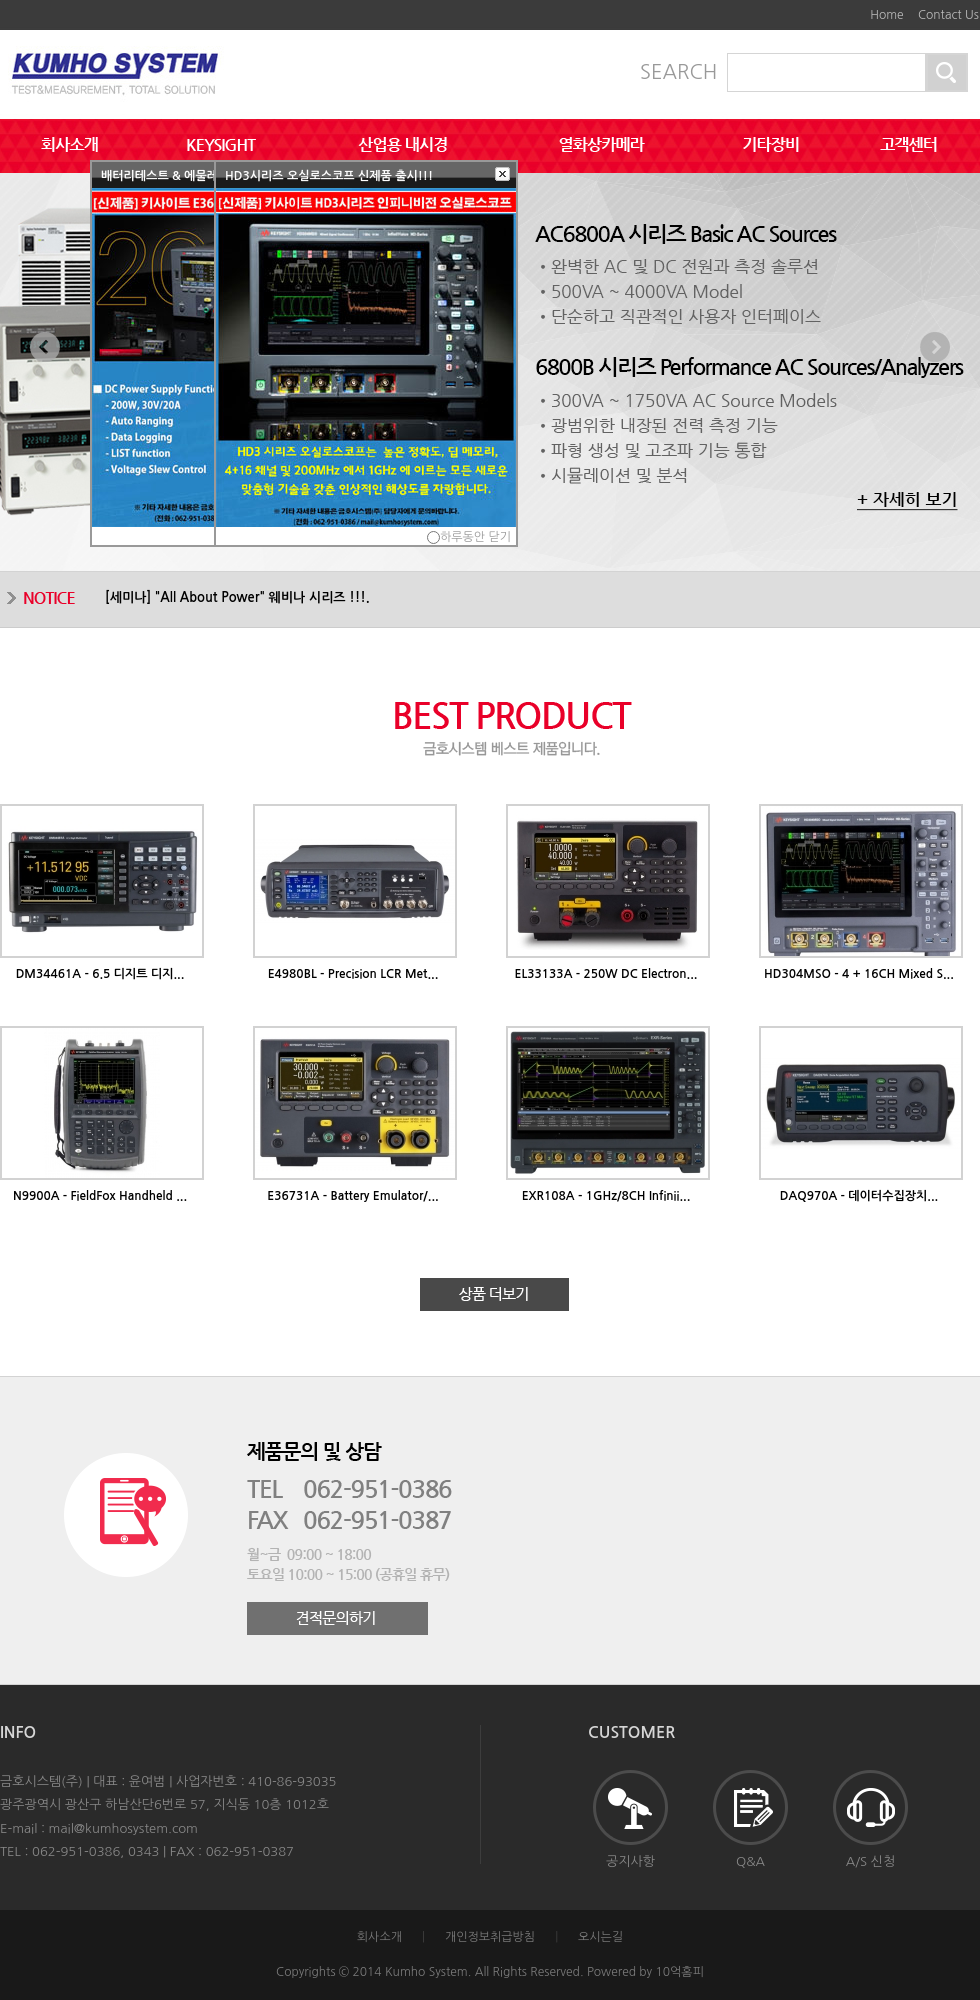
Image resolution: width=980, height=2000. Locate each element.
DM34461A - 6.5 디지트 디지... (100, 974)
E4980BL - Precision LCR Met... (353, 974)
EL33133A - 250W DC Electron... (606, 974)
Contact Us (948, 15)
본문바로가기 (835, 8)
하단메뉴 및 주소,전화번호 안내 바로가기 (850, 8)
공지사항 (630, 1819)
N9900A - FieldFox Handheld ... (100, 1196)
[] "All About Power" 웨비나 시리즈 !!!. (237, 597)
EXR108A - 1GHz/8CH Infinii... (606, 1196)
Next (935, 347)
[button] (503, 175)
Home (886, 15)
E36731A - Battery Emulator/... (352, 1196)
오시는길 (600, 1937)
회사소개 (379, 1937)
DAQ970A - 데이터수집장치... (859, 1196)
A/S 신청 (870, 1819)
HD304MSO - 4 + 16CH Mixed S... (859, 974)
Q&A (750, 1819)
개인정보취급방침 (490, 1937)
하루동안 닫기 (475, 537)
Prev (45, 347)
